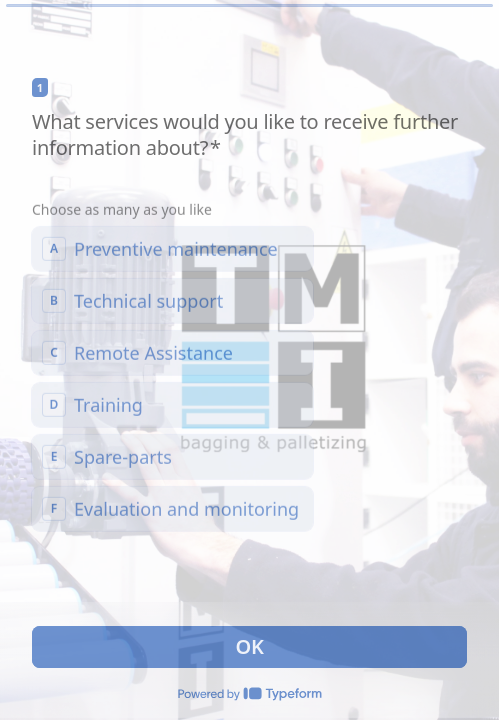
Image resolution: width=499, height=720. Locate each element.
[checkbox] (172, 248)
